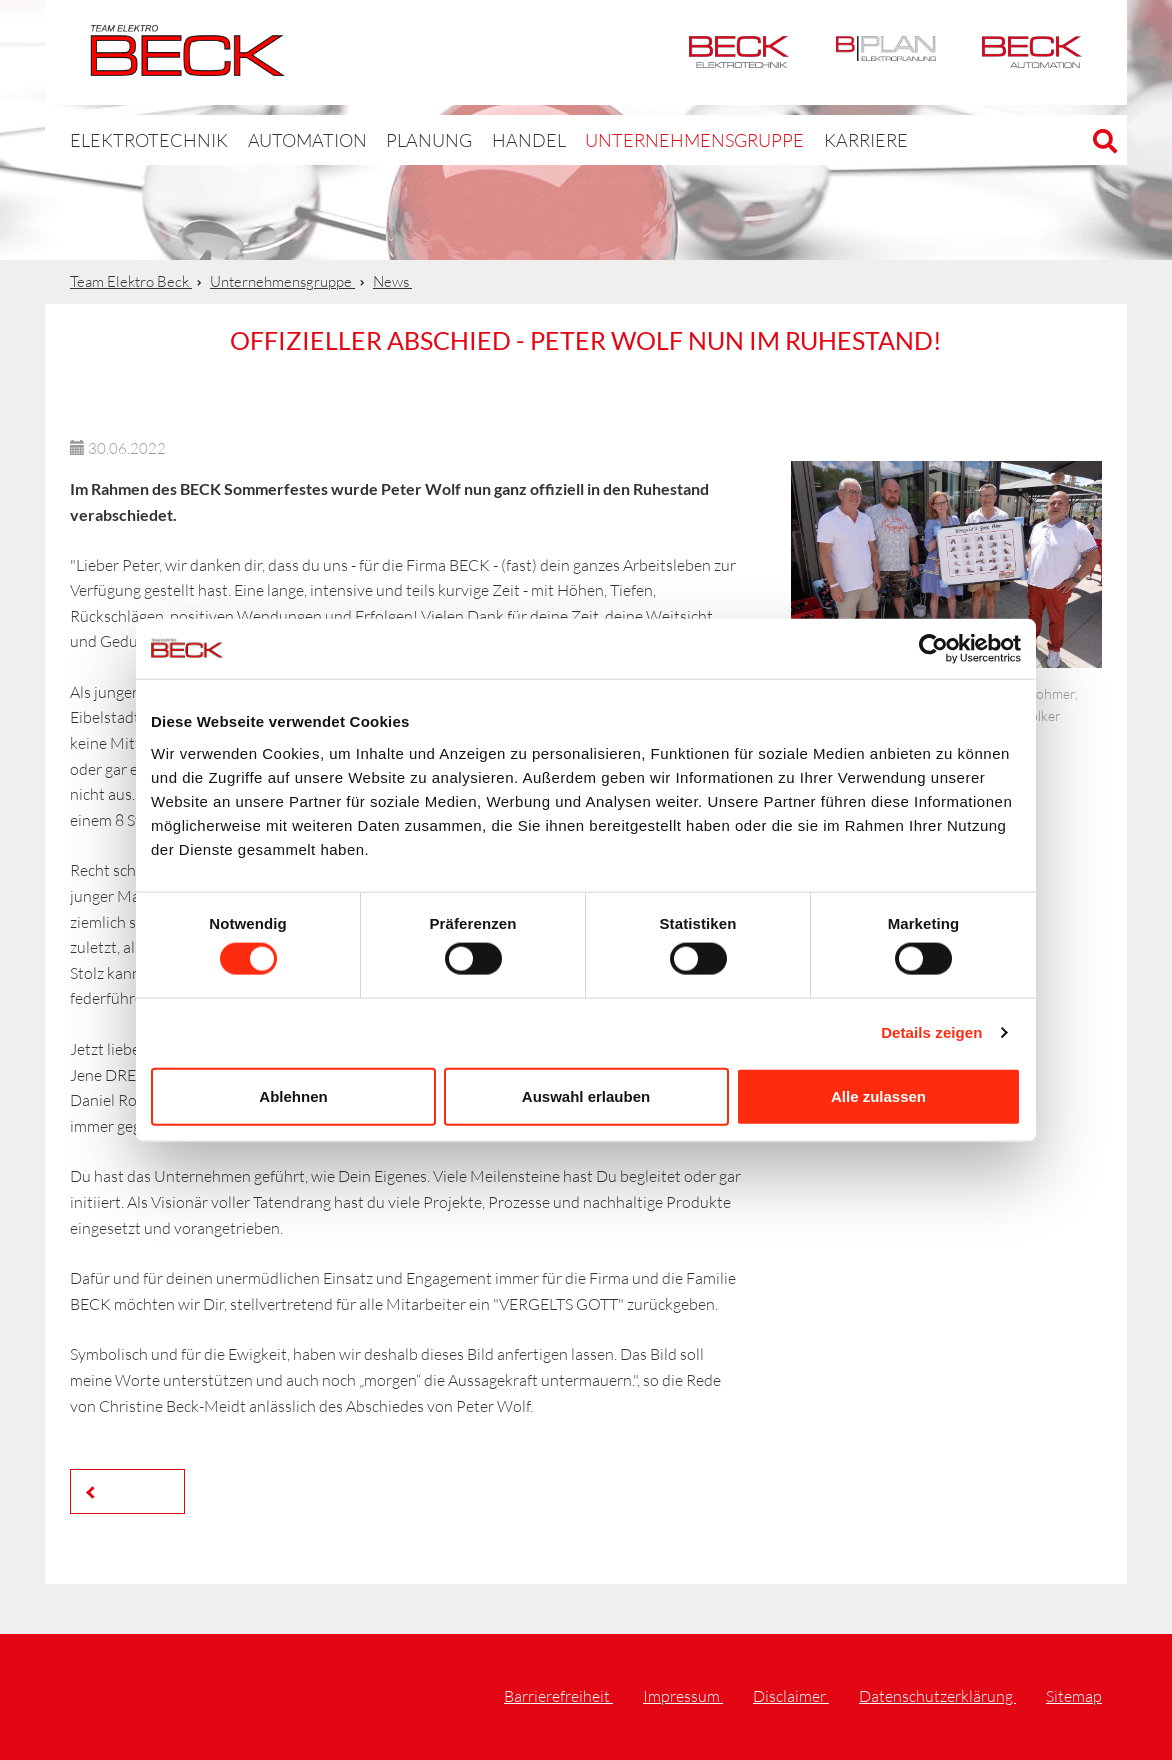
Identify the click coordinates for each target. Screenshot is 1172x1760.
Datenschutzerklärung (937, 1696)
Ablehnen (293, 1095)
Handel (486, 139)
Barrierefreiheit (558, 1696)
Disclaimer (791, 1696)
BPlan (886, 52)
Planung (392, 139)
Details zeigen (931, 1032)
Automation (1032, 52)
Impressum (683, 1696)
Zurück (133, 1490)
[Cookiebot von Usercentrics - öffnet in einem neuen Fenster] (933, 649)
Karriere (787, 139)
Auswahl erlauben (586, 1095)
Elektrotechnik (739, 52)
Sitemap (1074, 1696)
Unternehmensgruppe (634, 139)
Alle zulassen (878, 1095)
